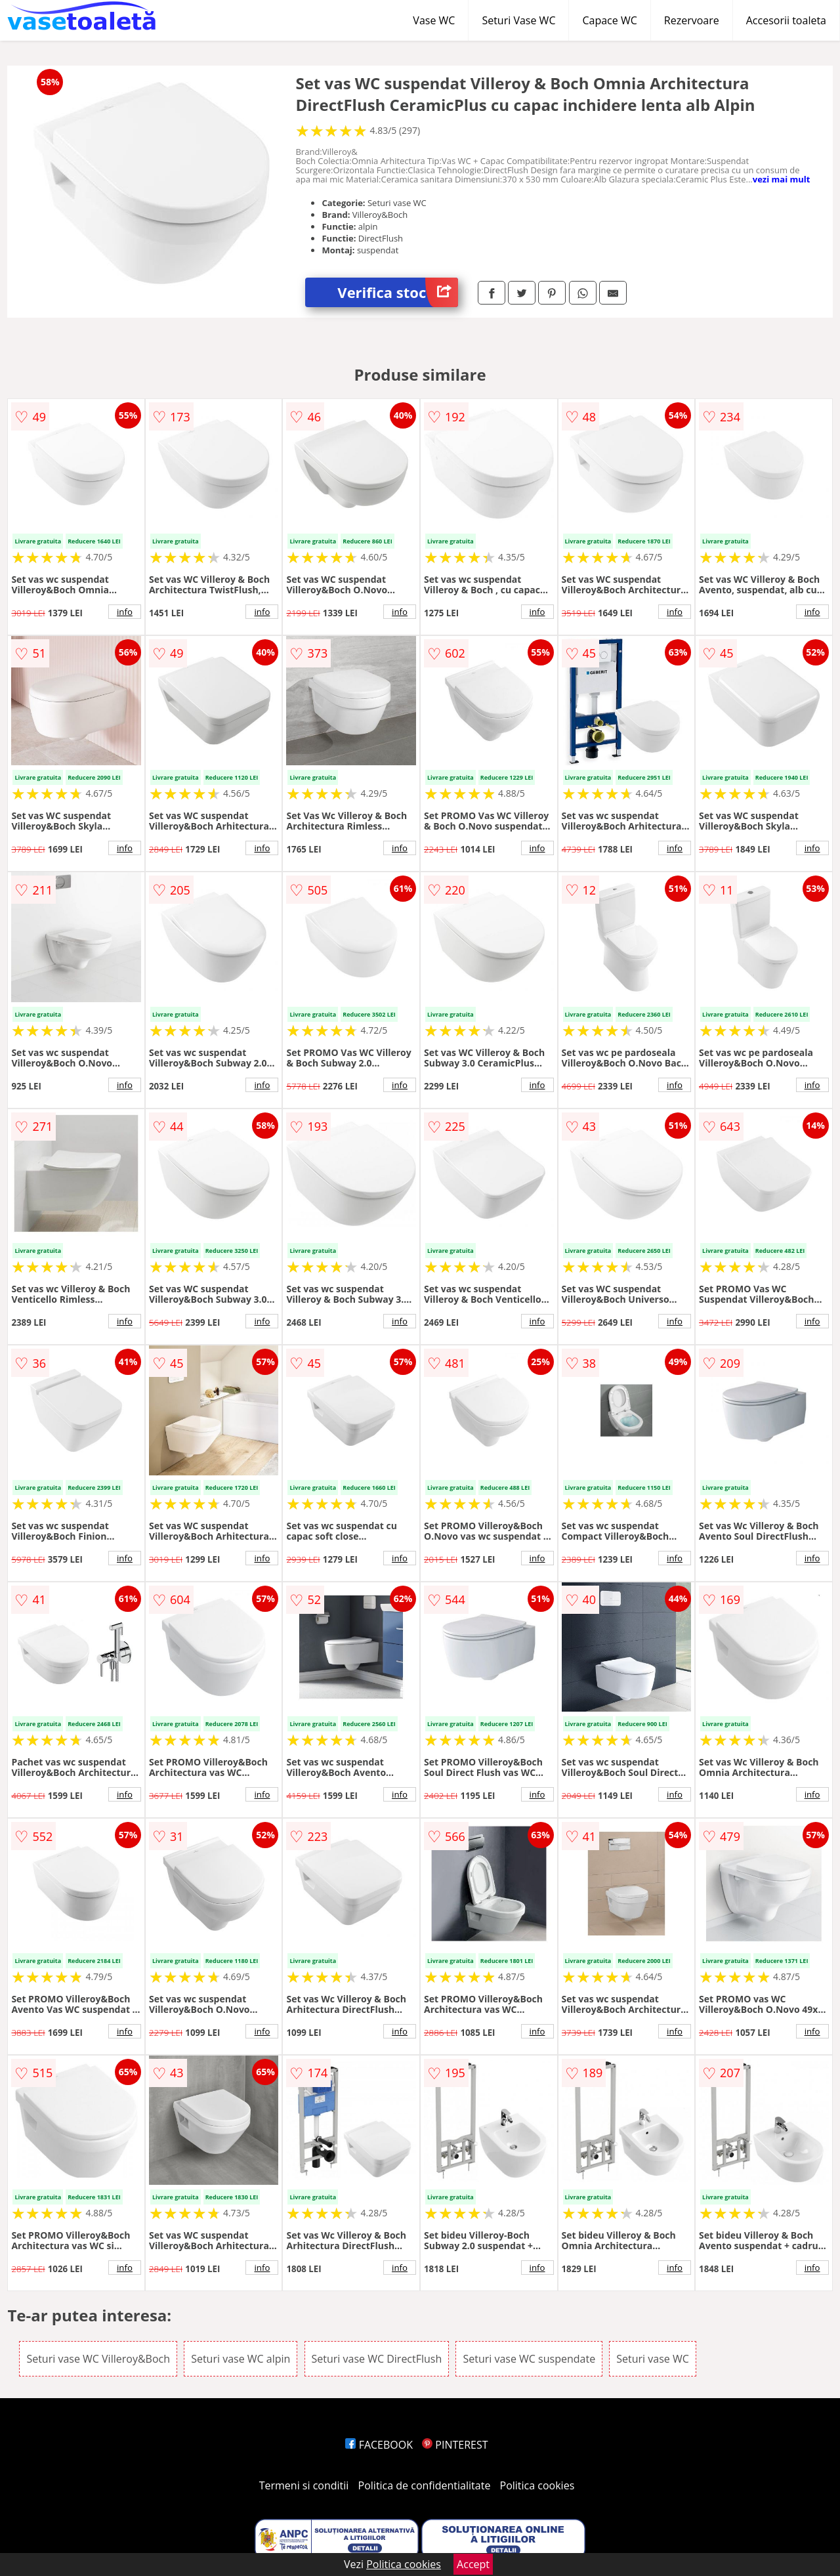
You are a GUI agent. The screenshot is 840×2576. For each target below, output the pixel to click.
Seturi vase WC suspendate (529, 2359)
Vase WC (434, 20)
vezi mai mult (781, 179)
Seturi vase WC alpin (240, 2359)
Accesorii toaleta (786, 20)
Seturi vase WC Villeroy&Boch (98, 2359)
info (125, 612)
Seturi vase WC (652, 2359)
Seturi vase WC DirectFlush (377, 2359)
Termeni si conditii (304, 2485)
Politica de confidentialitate (424, 2485)
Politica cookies (537, 2485)
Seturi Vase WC (518, 20)
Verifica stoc (397, 292)
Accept (473, 2564)
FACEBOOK (379, 2445)
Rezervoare (691, 20)
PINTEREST (455, 2445)
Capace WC (609, 20)
